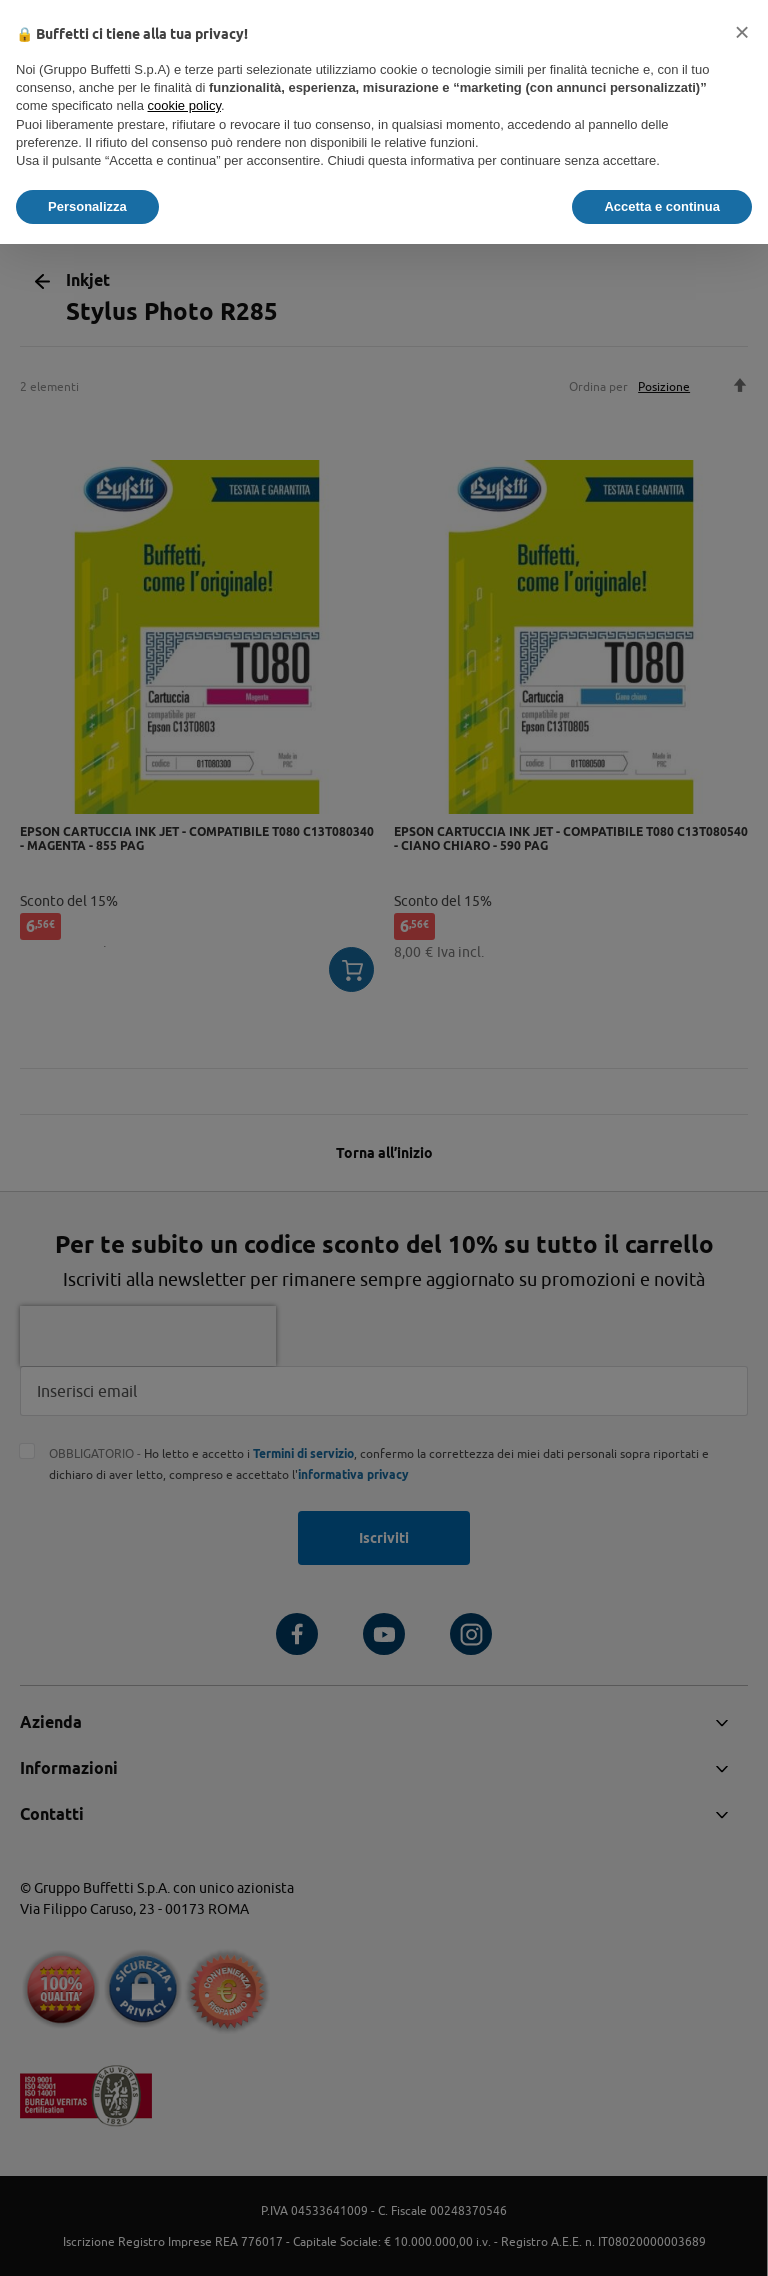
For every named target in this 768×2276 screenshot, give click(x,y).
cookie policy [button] (184, 105)
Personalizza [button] (87, 206)
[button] (742, 32)
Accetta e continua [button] (662, 206)
